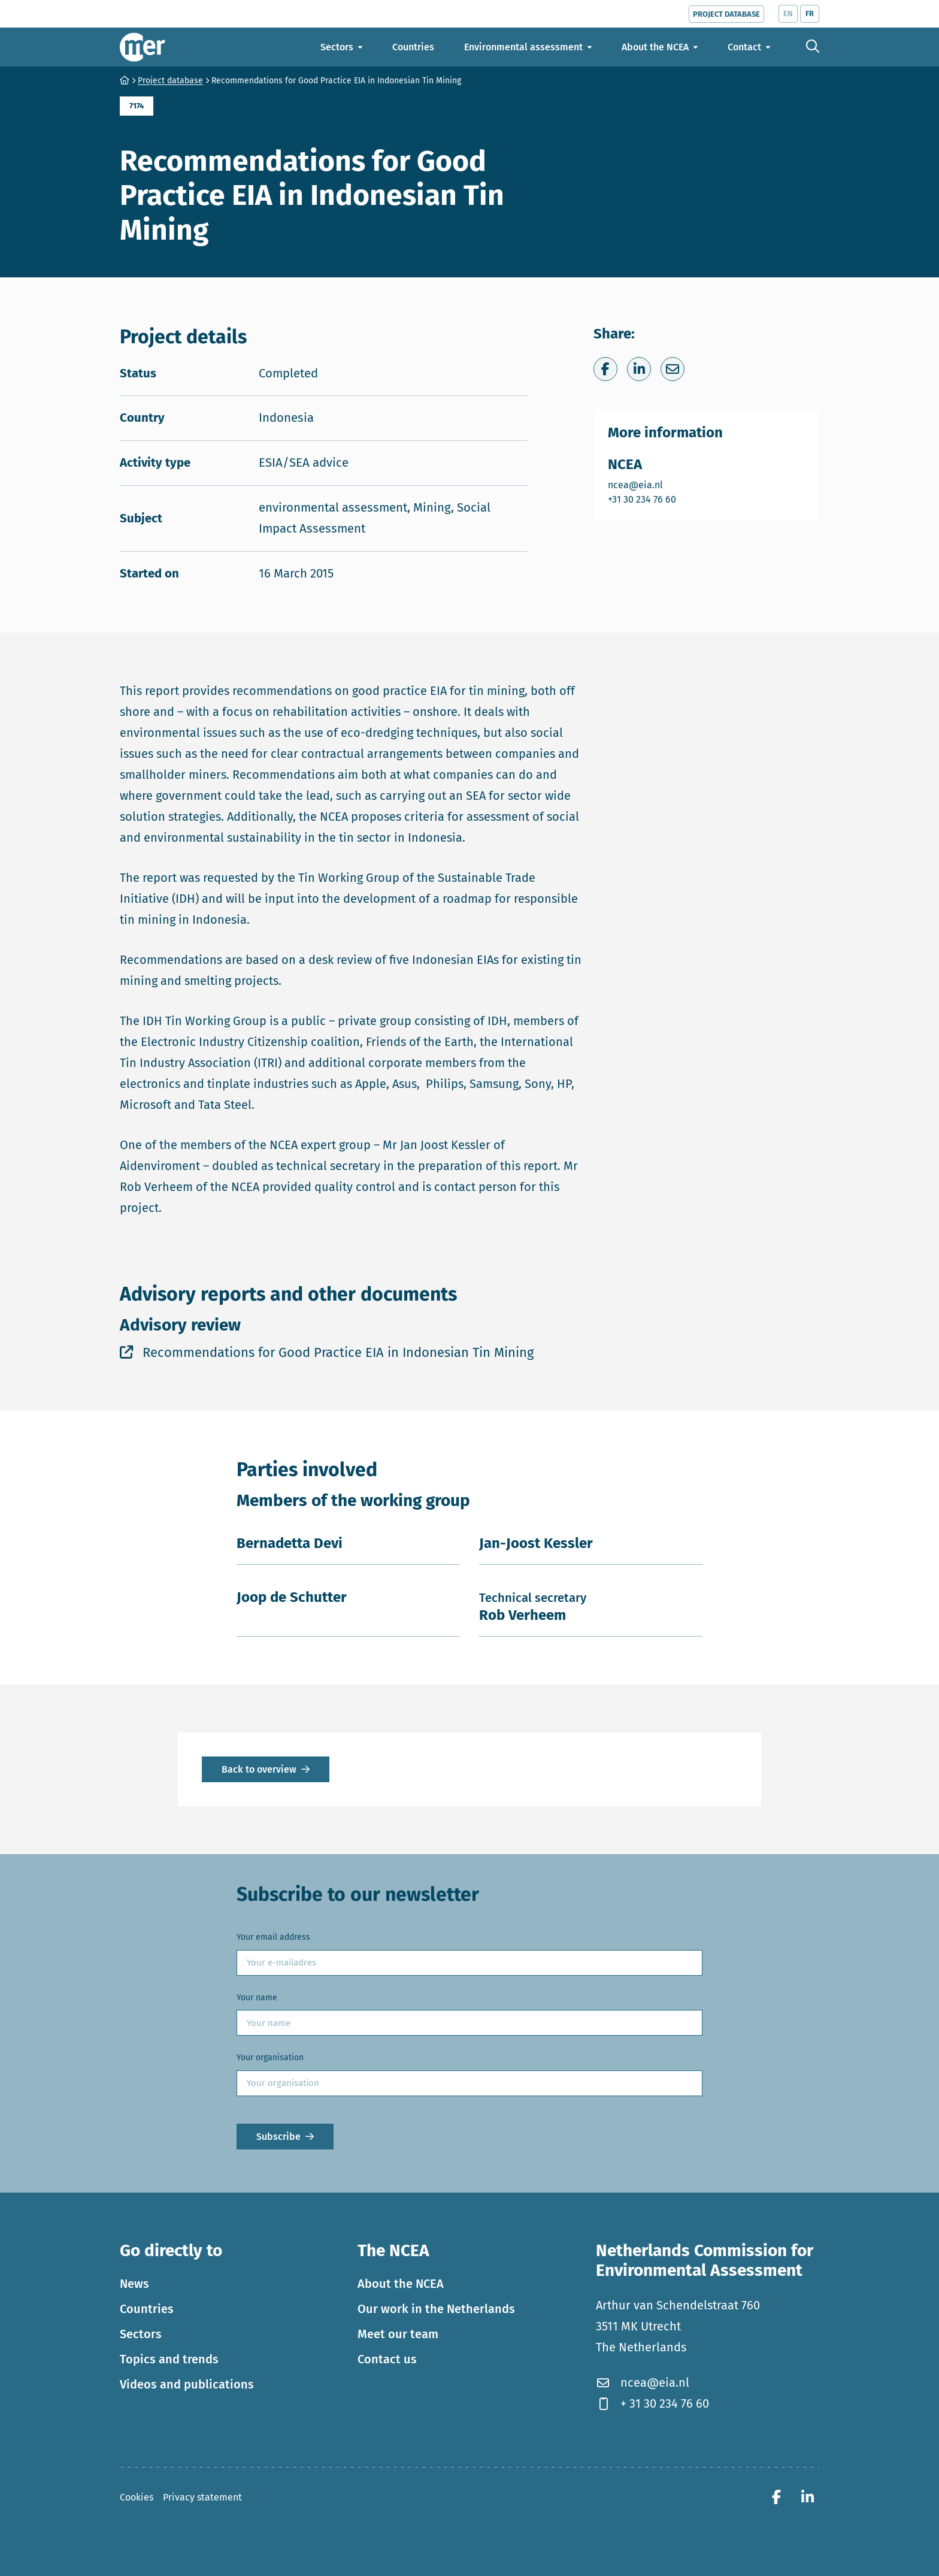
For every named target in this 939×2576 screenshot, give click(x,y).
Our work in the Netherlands (436, 2309)
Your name (257, 1998)
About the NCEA (401, 2283)
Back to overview (259, 1769)
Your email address (273, 1937)
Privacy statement (202, 2497)
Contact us (387, 2359)
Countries (147, 2309)
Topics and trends (169, 2359)
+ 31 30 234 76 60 (652, 2403)
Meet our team (398, 2334)
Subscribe (278, 2136)
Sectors (141, 2334)
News (134, 2283)
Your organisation (270, 2057)
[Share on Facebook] (605, 369)
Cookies (136, 2497)
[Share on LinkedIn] (639, 369)
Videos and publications (187, 2384)
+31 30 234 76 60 (642, 498)
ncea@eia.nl (642, 484)
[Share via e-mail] (672, 369)
